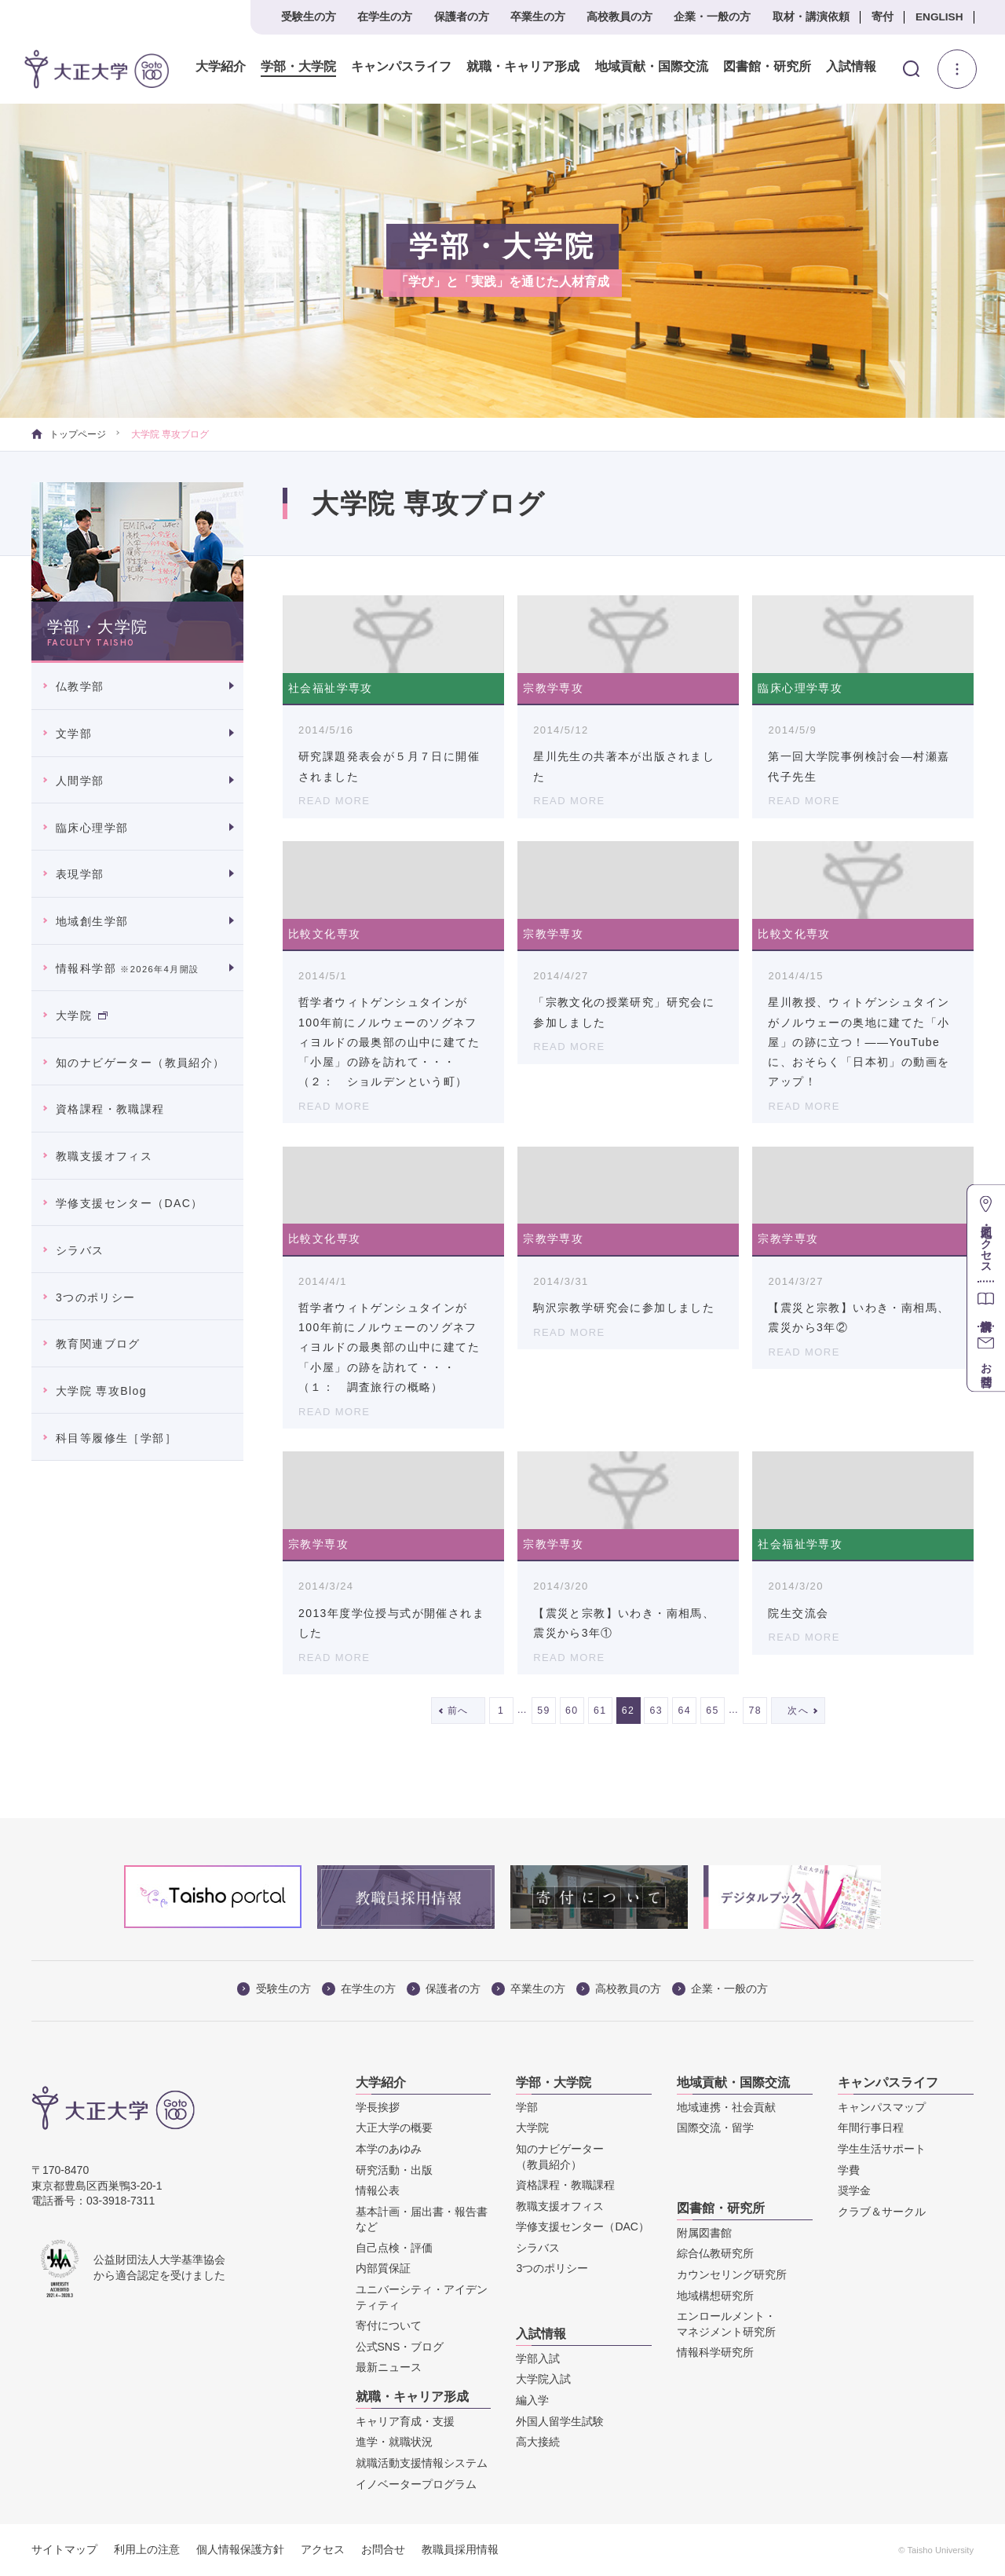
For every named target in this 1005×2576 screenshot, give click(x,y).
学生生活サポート (882, 2148)
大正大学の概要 (394, 2127)
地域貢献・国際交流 (650, 66)
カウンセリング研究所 (732, 2274)
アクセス (323, 2549)
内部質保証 (383, 2268)
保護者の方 (461, 17)
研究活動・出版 (394, 2170)
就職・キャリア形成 (522, 66)
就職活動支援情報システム (422, 2463)
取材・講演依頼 (811, 17)
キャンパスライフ (400, 66)
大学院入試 (543, 2379)
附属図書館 (704, 2233)
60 (572, 1710)
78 (755, 1710)
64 (684, 1710)
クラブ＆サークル (882, 2211)
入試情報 (850, 66)
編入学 (532, 2400)
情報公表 (378, 2190)
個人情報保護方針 (240, 2549)
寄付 (883, 17)
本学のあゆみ (389, 2148)
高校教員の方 (619, 17)
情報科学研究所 (715, 2352)
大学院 (82, 1015)
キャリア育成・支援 (405, 2421)
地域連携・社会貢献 (726, 2107)
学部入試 (538, 2358)
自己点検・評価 (394, 2247)
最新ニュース (389, 2367)
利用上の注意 (147, 2549)
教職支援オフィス (104, 1156)
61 (600, 1710)
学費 (849, 2170)
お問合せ (383, 2549)
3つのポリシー (96, 1297)
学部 (527, 2107)
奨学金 (854, 2190)
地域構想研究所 (715, 2295)
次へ (798, 1710)
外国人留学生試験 (560, 2421)
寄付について (389, 2325)
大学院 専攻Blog (101, 1391)
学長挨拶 (378, 2107)
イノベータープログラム (416, 2484)
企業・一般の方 (712, 17)
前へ (458, 1710)
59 (543, 1710)
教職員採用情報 (460, 2549)
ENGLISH (939, 17)
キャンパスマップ (882, 2107)
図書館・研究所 (765, 66)
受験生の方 (308, 17)
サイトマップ (64, 2549)
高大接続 (538, 2441)
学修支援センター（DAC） (129, 1203)
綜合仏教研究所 (715, 2253)
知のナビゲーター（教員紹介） (140, 1062)
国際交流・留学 (715, 2127)
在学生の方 (384, 17)
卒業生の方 (537, 17)
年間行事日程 (871, 2127)
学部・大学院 (297, 66)
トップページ (68, 434)
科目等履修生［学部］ (116, 1438)
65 (712, 1710)
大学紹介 (220, 66)
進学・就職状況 (394, 2441)
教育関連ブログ (98, 1343)
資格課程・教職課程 (110, 1109)
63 (656, 1710)
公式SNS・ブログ (400, 2346)
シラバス (80, 1250)
